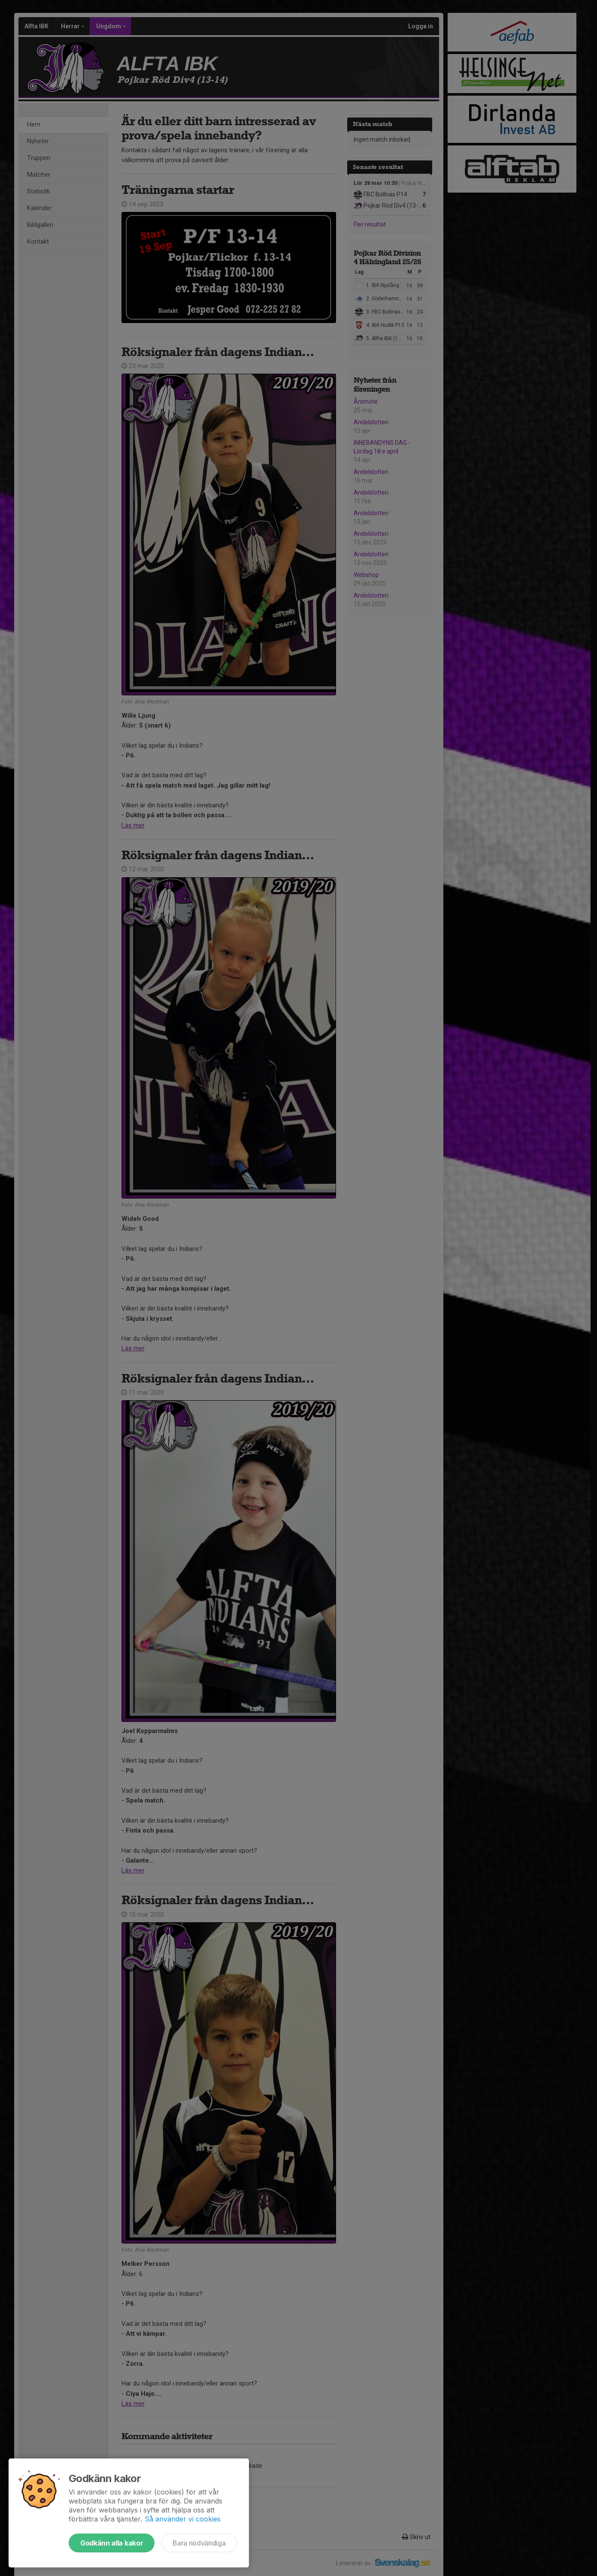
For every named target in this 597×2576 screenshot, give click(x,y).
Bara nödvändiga (199, 2543)
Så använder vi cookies (183, 2519)
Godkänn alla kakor (111, 2543)
